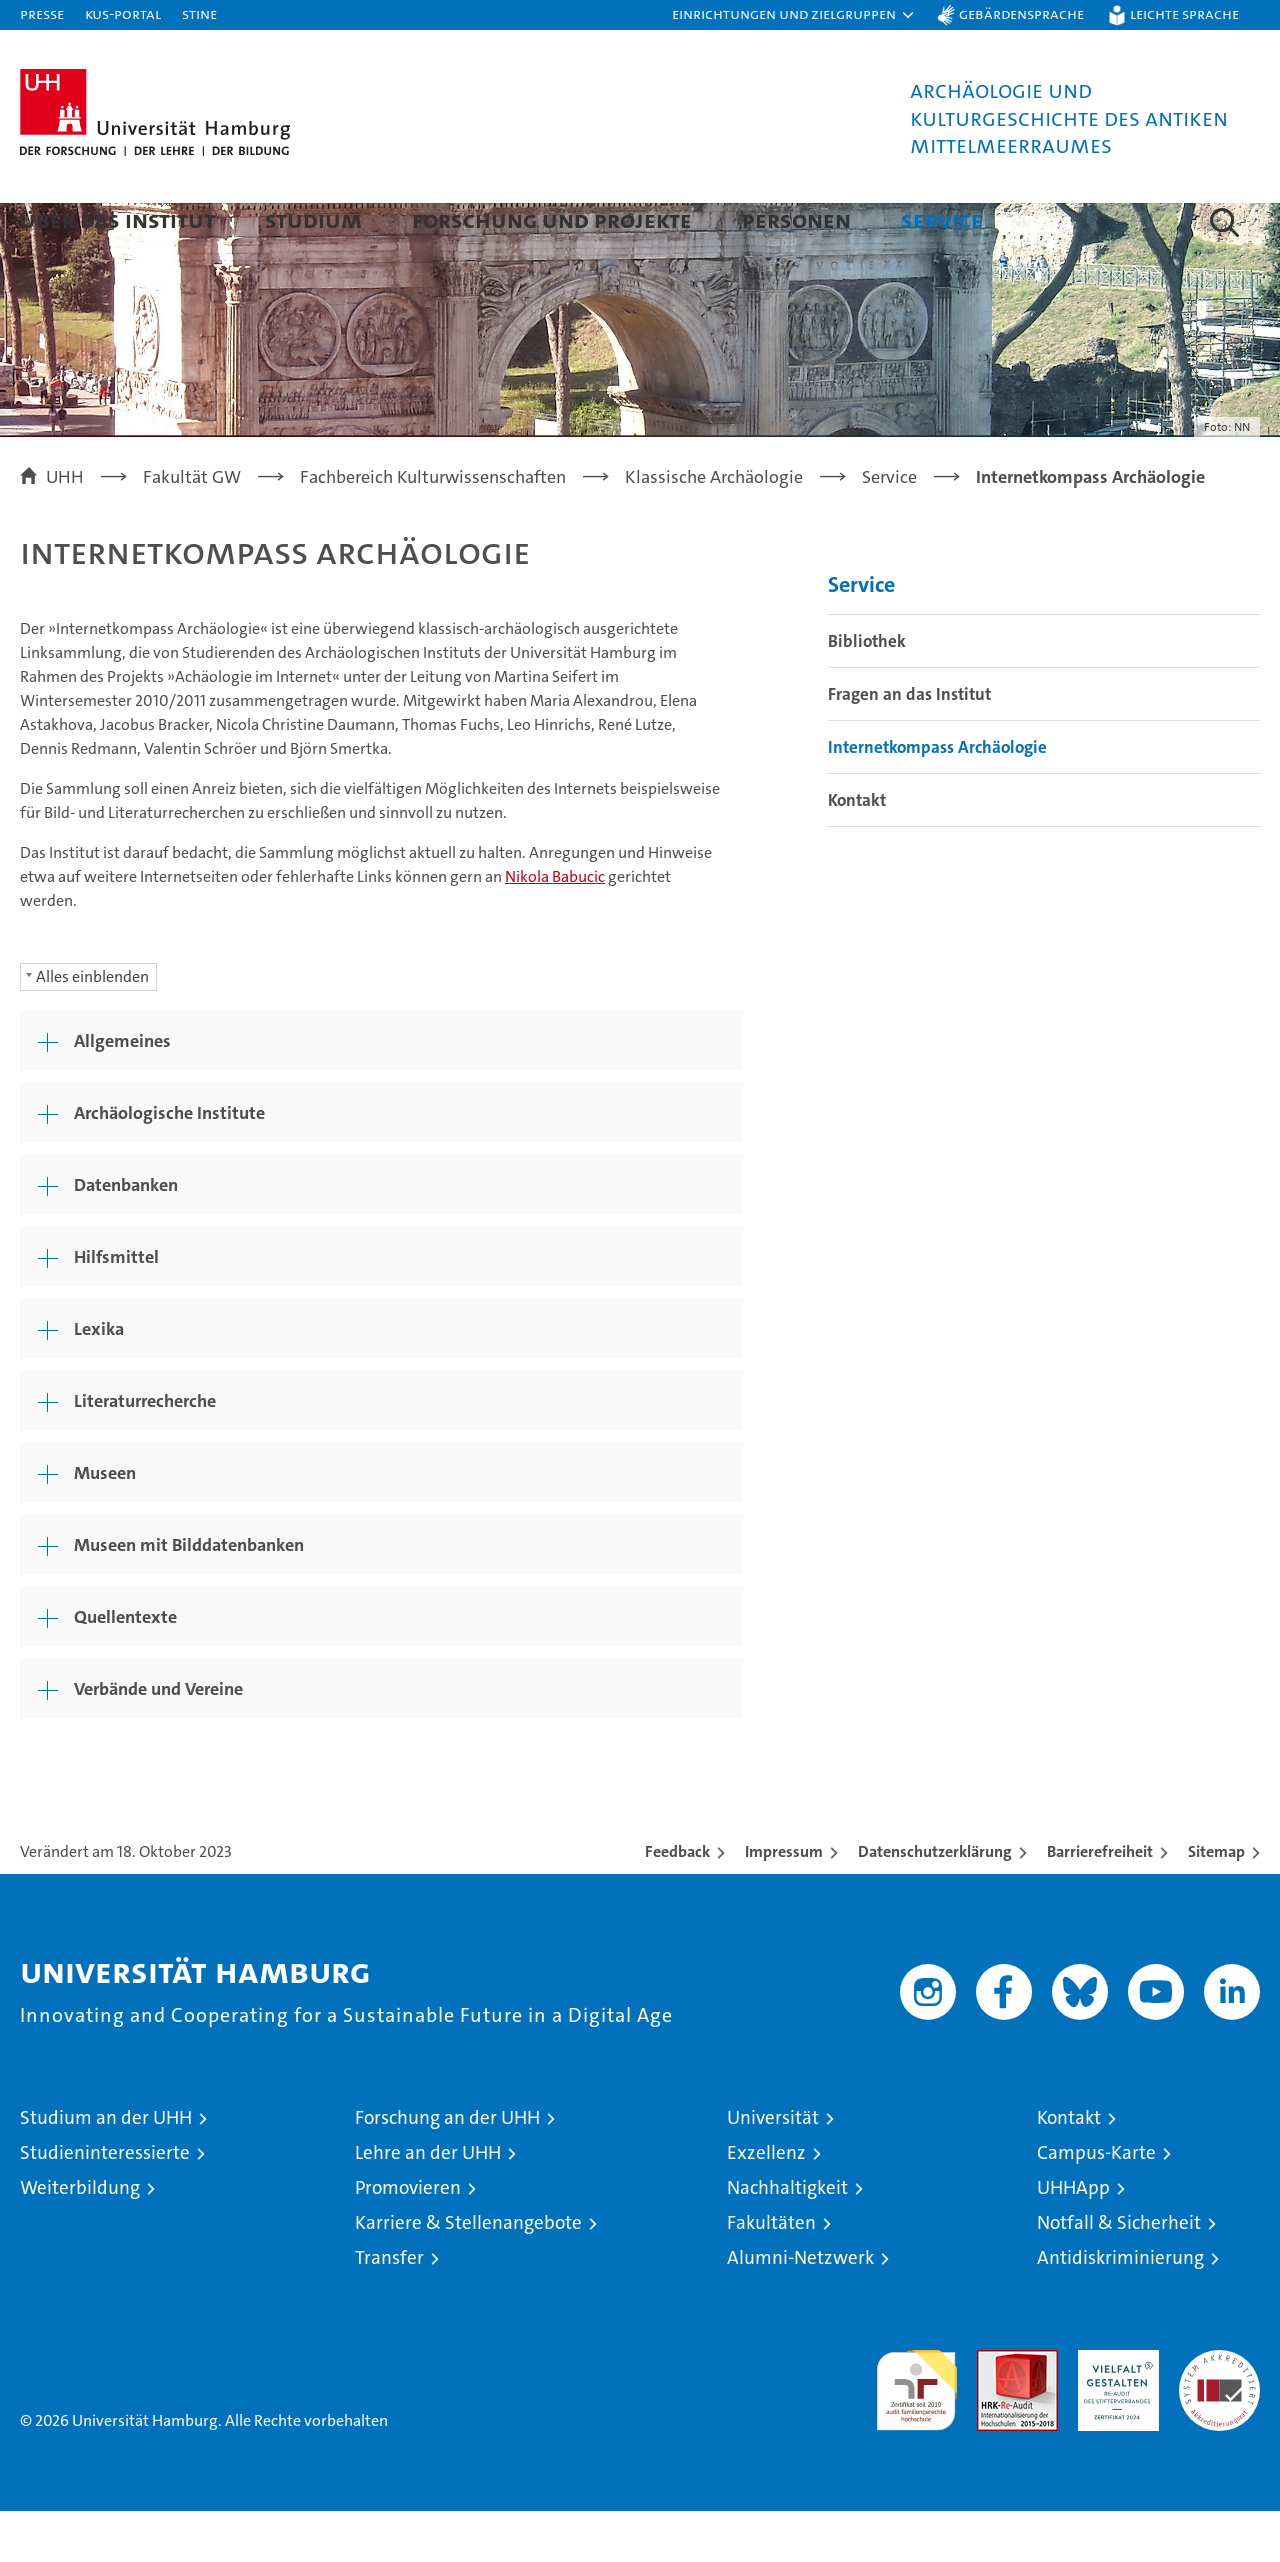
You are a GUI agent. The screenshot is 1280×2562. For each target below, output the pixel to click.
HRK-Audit (1113, 2411)
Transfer (389, 2308)
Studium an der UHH (106, 2168)
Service (942, 219)
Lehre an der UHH (428, 2203)
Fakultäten (771, 2273)
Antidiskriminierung (1120, 2308)
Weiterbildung (80, 2238)
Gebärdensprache (1021, 13)
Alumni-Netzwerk (800, 2308)
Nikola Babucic (555, 927)
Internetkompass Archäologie (937, 798)
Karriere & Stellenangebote (468, 2273)
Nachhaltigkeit (787, 2238)
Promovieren (408, 2238)
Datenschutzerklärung (935, 1902)
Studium (313, 219)
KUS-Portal (123, 13)
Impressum (784, 1902)
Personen (796, 219)
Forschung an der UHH (447, 2168)
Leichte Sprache (1184, 13)
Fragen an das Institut (909, 745)
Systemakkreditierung (1219, 2411)
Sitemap (1216, 1902)
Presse (42, 13)
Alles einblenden (92, 1027)
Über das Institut (117, 219)
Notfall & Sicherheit (1119, 2273)
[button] (794, 15)
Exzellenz (766, 2203)
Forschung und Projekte (552, 219)
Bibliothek (867, 692)
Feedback (677, 1902)
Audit (996, 2411)
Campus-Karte (1096, 2203)
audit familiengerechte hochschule (916, 2432)
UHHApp (1073, 2238)
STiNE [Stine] (199, 13)
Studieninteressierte (105, 2203)
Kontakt (857, 851)
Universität (773, 2168)
